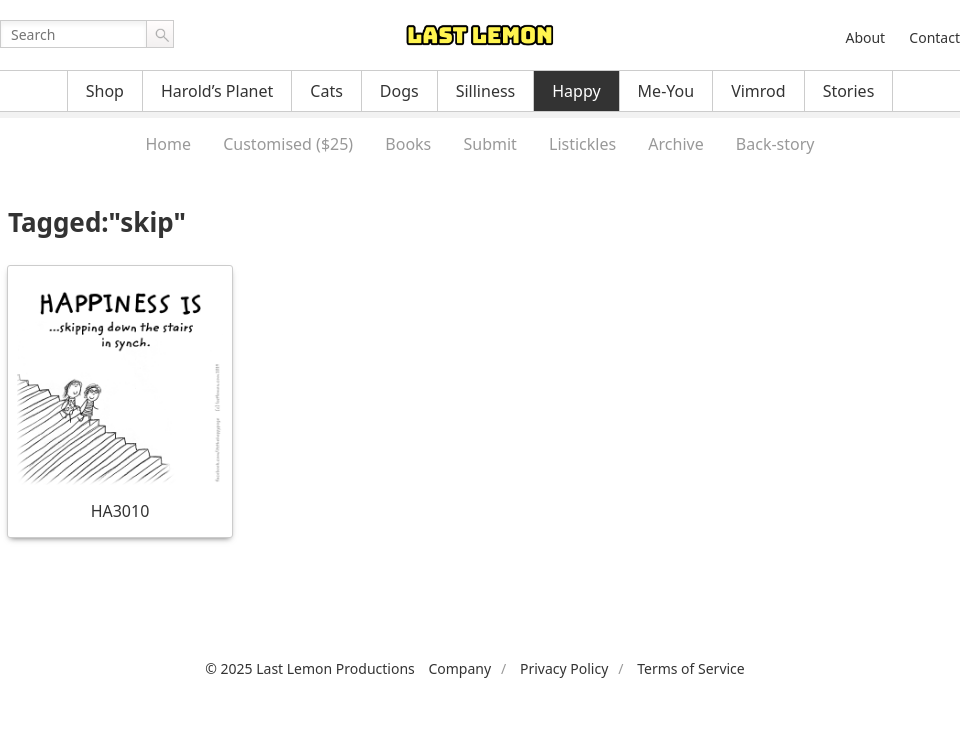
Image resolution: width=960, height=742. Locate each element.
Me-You (666, 91)
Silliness (486, 91)
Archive (675, 144)
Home (168, 144)
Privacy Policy (564, 668)
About (865, 37)
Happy (576, 91)
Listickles (582, 144)
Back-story (775, 144)
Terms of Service (691, 668)
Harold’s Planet (217, 91)
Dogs (399, 91)
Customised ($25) (288, 144)
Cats (326, 91)
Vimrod (758, 91)
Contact (934, 37)
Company (459, 668)
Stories (849, 91)
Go (160, 34)
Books (408, 144)
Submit (489, 144)
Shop (105, 91)
